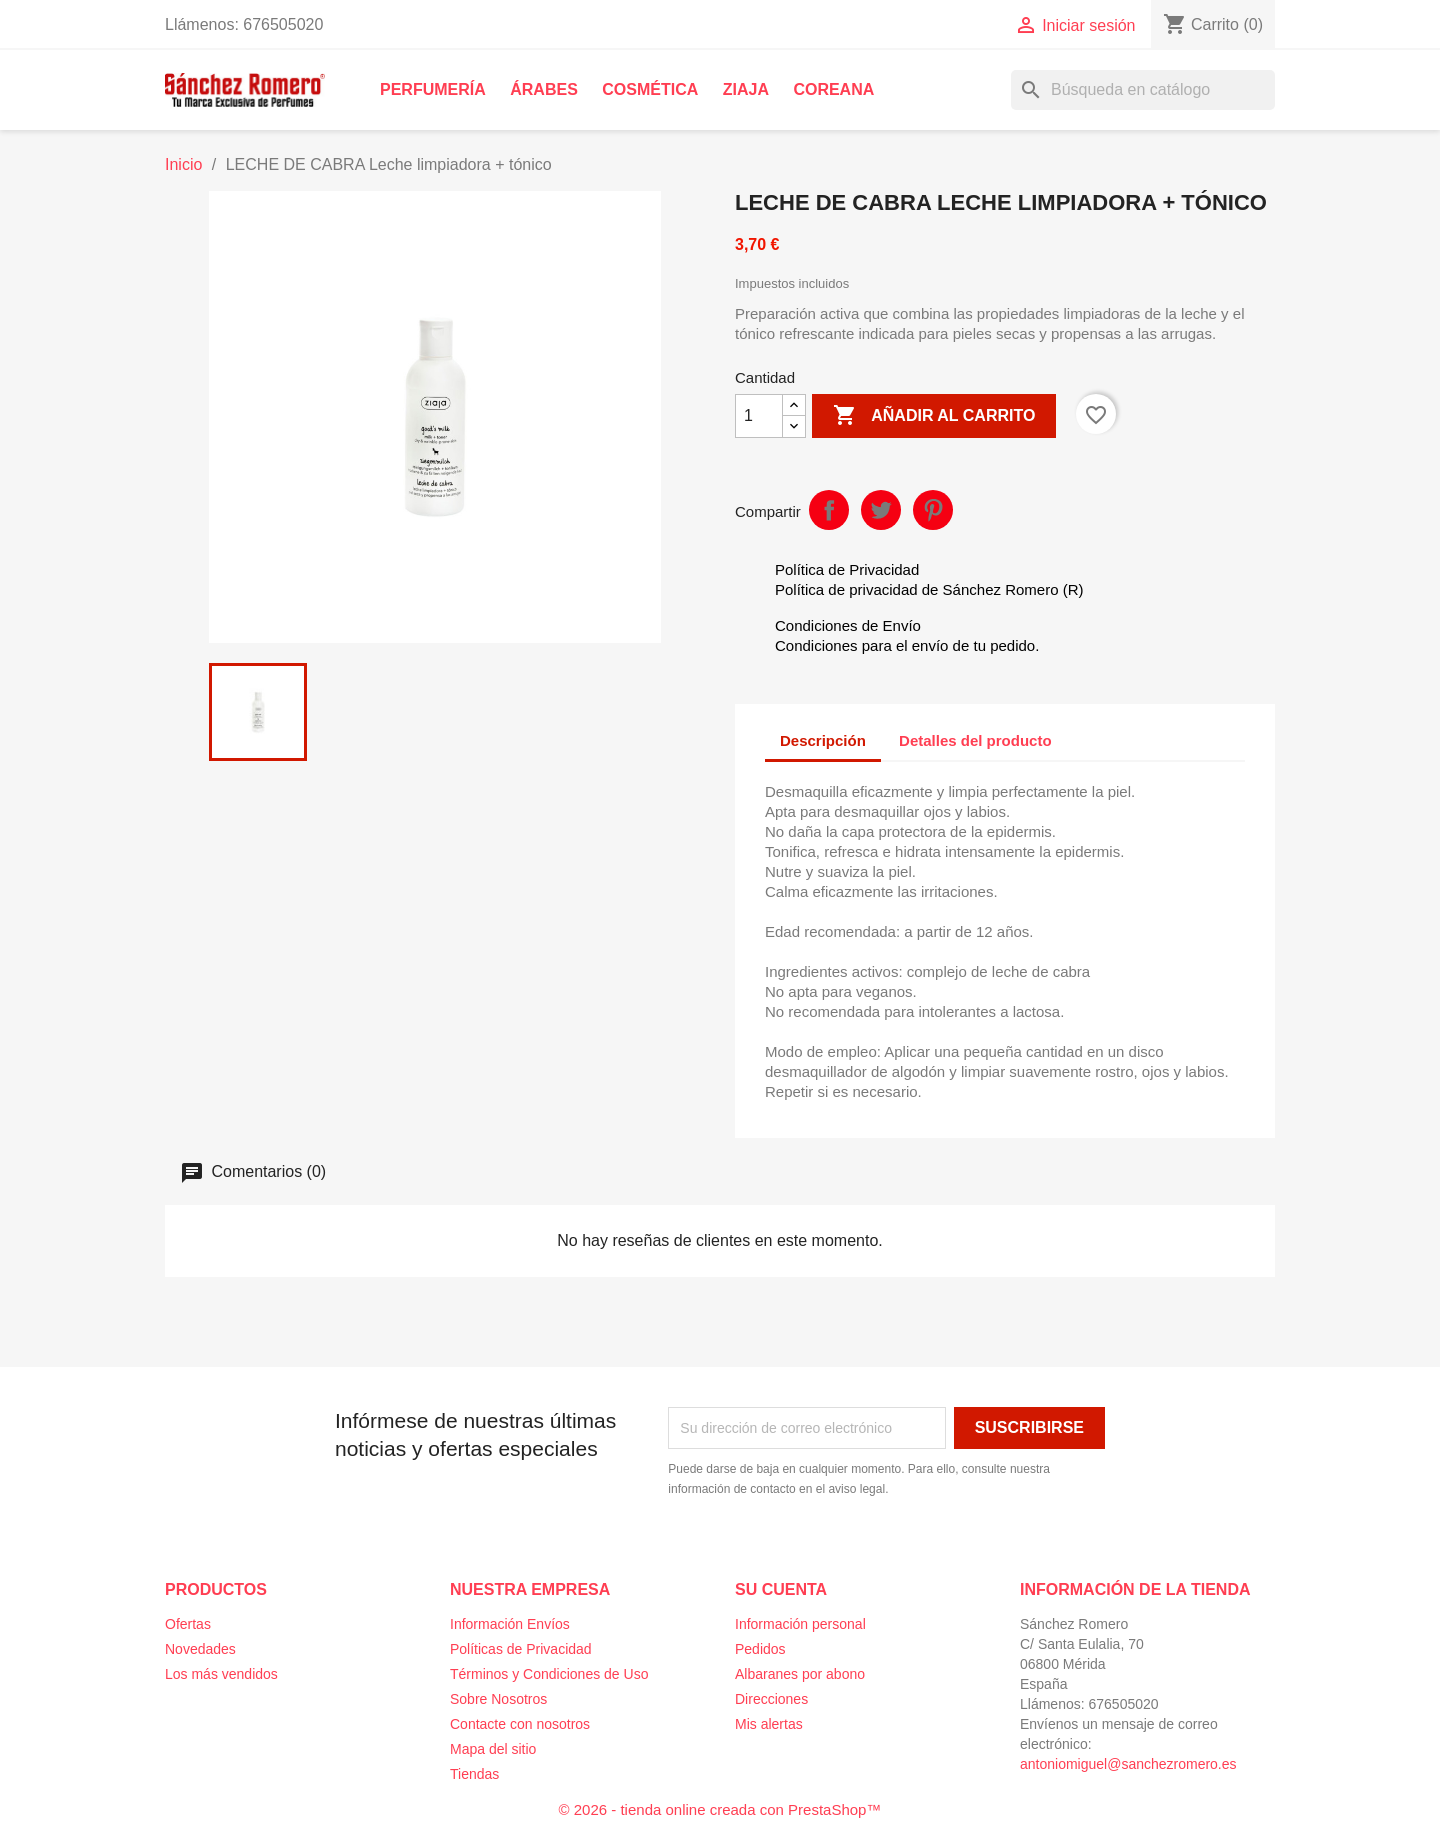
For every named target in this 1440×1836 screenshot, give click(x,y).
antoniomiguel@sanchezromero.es (1128, 1764)
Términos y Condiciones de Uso (549, 1674)
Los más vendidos (221, 1674)
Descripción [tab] (823, 740)
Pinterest (933, 510)
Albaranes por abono (800, 1674)
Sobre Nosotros (498, 1699)
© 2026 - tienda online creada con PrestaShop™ (720, 1809)
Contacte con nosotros (520, 1724)
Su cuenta (781, 1589)
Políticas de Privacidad (521, 1649)
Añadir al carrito (934, 416)
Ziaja (746, 89)
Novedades (200, 1649)
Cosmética (650, 89)
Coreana (833, 89)
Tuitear (881, 510)
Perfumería (433, 89)
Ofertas (188, 1624)
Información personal (800, 1624)
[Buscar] (1143, 90)
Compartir (829, 510)
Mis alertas (769, 1724)
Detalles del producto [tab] (975, 740)
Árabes (544, 89)
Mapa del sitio (493, 1749)
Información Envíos (510, 1624)
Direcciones (771, 1699)
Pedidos (760, 1649)
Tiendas (474, 1774)
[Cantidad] (759, 416)
